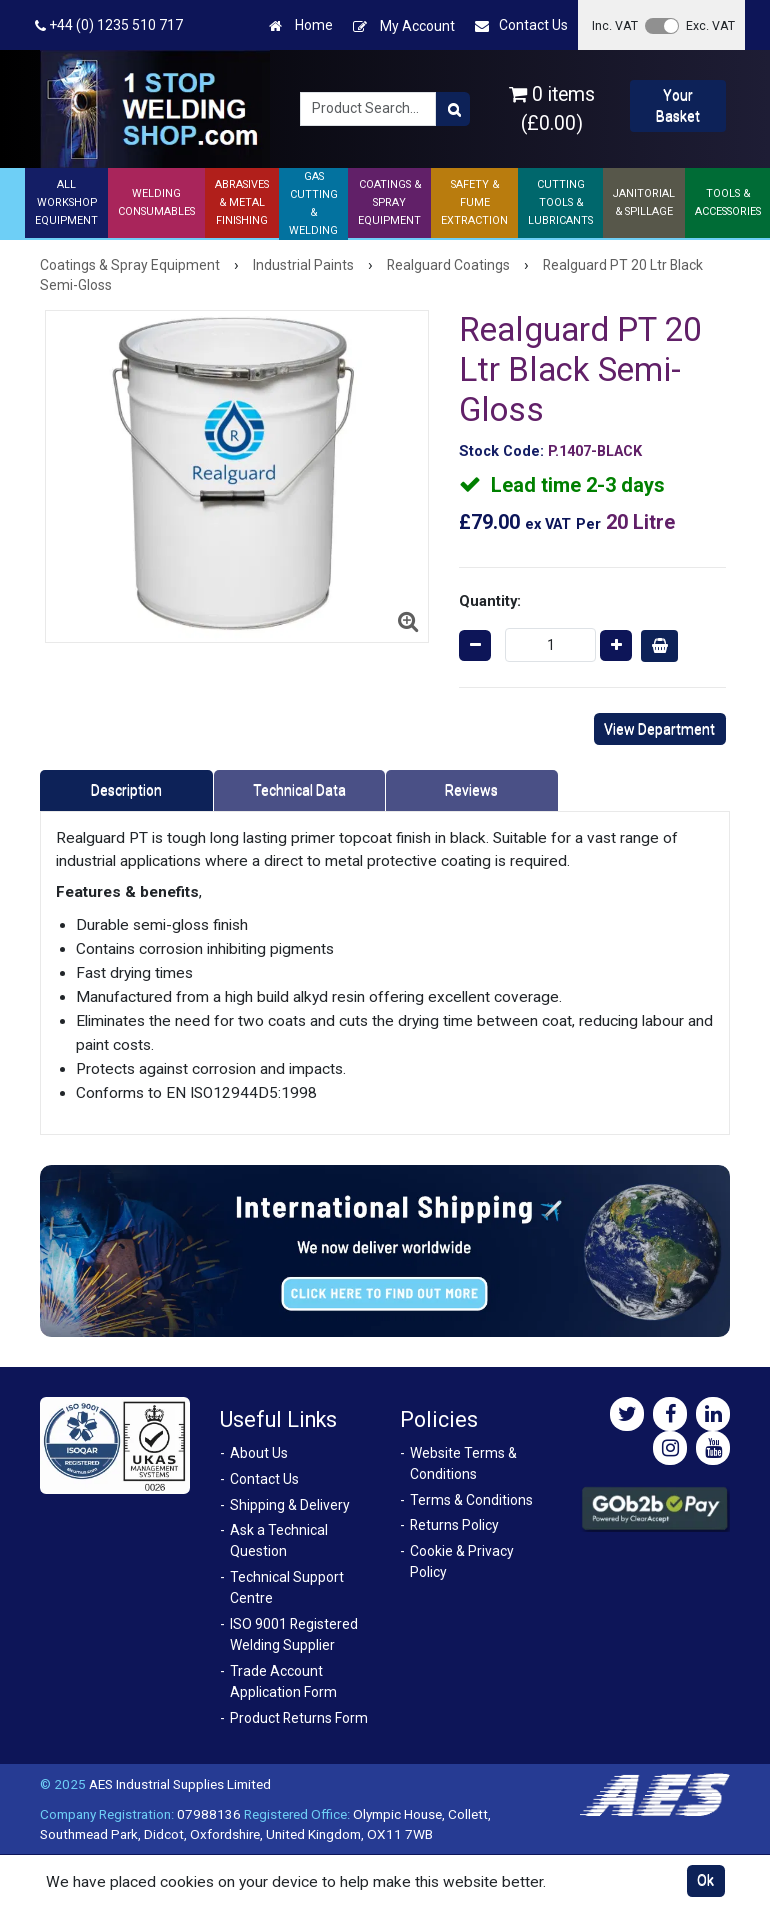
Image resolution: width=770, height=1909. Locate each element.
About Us (259, 1453)
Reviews (471, 790)
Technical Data (299, 790)
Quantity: (490, 601)
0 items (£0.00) (552, 109)
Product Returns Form (299, 1718)
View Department (659, 729)
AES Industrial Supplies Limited (180, 1784)
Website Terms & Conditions (463, 1463)
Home (301, 25)
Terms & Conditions (471, 1500)
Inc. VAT (615, 25)
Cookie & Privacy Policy (462, 1561)
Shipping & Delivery (290, 1505)
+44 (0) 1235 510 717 (109, 25)
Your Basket (678, 105)
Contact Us (521, 25)
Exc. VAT (710, 25)
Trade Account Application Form (283, 1681)
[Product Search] (453, 109)
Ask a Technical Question (279, 1540)
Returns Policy (454, 1525)
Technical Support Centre (287, 1587)
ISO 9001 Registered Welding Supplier (294, 1634)
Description (126, 790)
